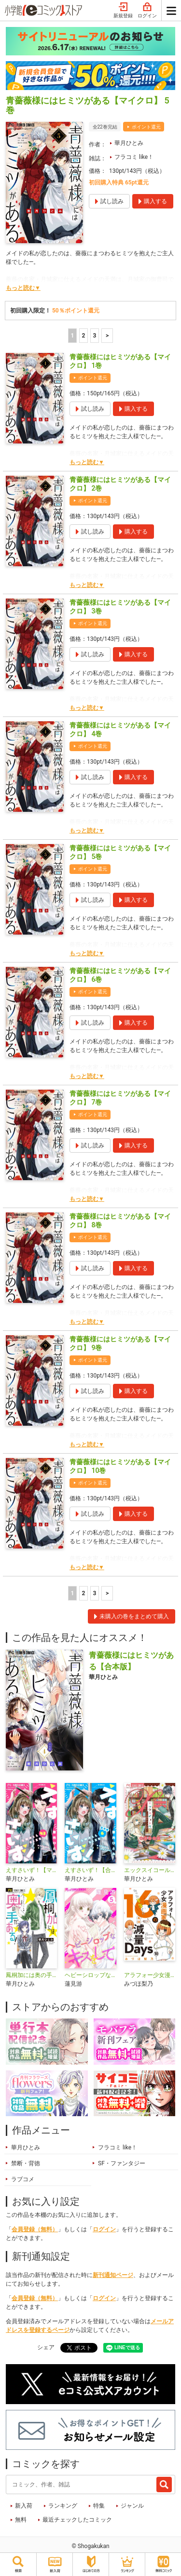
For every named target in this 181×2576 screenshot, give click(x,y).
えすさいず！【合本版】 (90, 1870)
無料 (21, 2519)
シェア (46, 2347)
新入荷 (23, 2505)
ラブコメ (22, 2179)
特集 (99, 2505)
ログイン (147, 10)
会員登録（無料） (35, 2229)
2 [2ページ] (83, 335)
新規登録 (123, 10)
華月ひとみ (128, 143)
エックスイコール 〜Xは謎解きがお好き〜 (149, 1870)
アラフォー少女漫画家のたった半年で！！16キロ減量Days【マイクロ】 (149, 1975)
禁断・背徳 (25, 2163)
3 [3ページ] (94, 335)
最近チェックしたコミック (77, 2519)
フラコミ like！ (133, 157)
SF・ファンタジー (121, 2163)
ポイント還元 (146, 127)
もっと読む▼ (23, 288)
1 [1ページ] (72, 335)
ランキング (62, 2505)
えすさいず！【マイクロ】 (31, 1870)
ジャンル (132, 2505)
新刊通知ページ (113, 2275)
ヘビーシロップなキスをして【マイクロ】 (90, 1975)
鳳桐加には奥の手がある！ (31, 1975)
